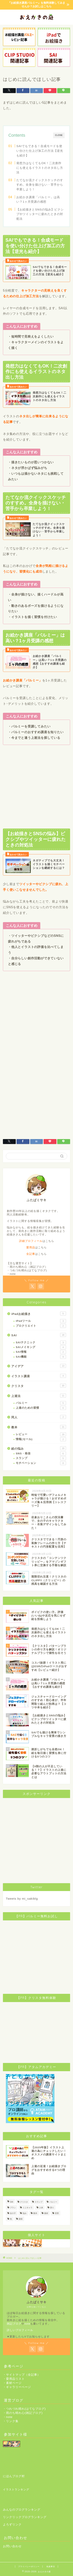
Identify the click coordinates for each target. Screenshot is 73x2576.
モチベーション (41, 1463)
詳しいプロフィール (20, 2330)
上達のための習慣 (41, 1408)
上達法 (38, 1396)
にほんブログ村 (14, 2476)
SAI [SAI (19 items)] (11, 2202)
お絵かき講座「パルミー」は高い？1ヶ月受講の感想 (38, 199)
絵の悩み (38, 1448)
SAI (38, 1335)
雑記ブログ (14, 2323)
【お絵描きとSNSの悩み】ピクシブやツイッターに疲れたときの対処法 (39, 214)
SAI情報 (41, 1352)
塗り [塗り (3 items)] (52, 2207)
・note (11, 1273)
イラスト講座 (38, 1376)
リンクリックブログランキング (25, 2517)
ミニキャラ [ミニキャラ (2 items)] (27, 2207)
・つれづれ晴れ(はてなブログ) (27, 1270)
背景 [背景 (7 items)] (57, 2213)
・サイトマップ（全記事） (21, 2374)
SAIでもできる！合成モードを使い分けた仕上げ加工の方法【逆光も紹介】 (39, 150)
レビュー (41, 1434)
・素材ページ (12, 2382)
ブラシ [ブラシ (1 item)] (13, 2207)
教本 (38, 1427)
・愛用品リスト (14, 2378)
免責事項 (50, 2566)
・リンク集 (10, 2421)
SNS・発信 (41, 1454)
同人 (38, 1417)
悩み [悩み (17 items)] (24, 2213)
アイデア (38, 1366)
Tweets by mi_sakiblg (22, 1898)
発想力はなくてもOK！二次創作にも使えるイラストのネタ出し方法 (39, 167)
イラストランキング (16, 2489)
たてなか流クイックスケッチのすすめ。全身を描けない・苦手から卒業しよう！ (39, 184)
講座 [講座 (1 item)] (21, 2219)
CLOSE (59, 135)
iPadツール (41, 1321)
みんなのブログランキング (21, 2509)
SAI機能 (41, 1357)
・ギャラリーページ (17, 2387)
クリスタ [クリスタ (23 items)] (24, 2202)
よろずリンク (12, 2524)
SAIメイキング (41, 1347)
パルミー (41, 1403)
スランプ (41, 1458)
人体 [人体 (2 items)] (41, 2207)
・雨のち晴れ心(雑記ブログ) (23, 2412)
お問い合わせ (12, 2546)
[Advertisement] (36, 787)
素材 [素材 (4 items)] (46, 2213)
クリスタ (38, 1386)
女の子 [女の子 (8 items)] (13, 2213)
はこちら (36, 1241)
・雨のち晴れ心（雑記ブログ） (27, 1266)
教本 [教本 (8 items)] (35, 2213)
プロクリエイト (41, 1326)
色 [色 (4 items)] (11, 2219)
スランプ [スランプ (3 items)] (38, 2202)
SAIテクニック (41, 1342)
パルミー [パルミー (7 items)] (53, 2202)
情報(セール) (41, 1439)
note (27, 2323)
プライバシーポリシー (29, 2566)
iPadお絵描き (38, 1314)
